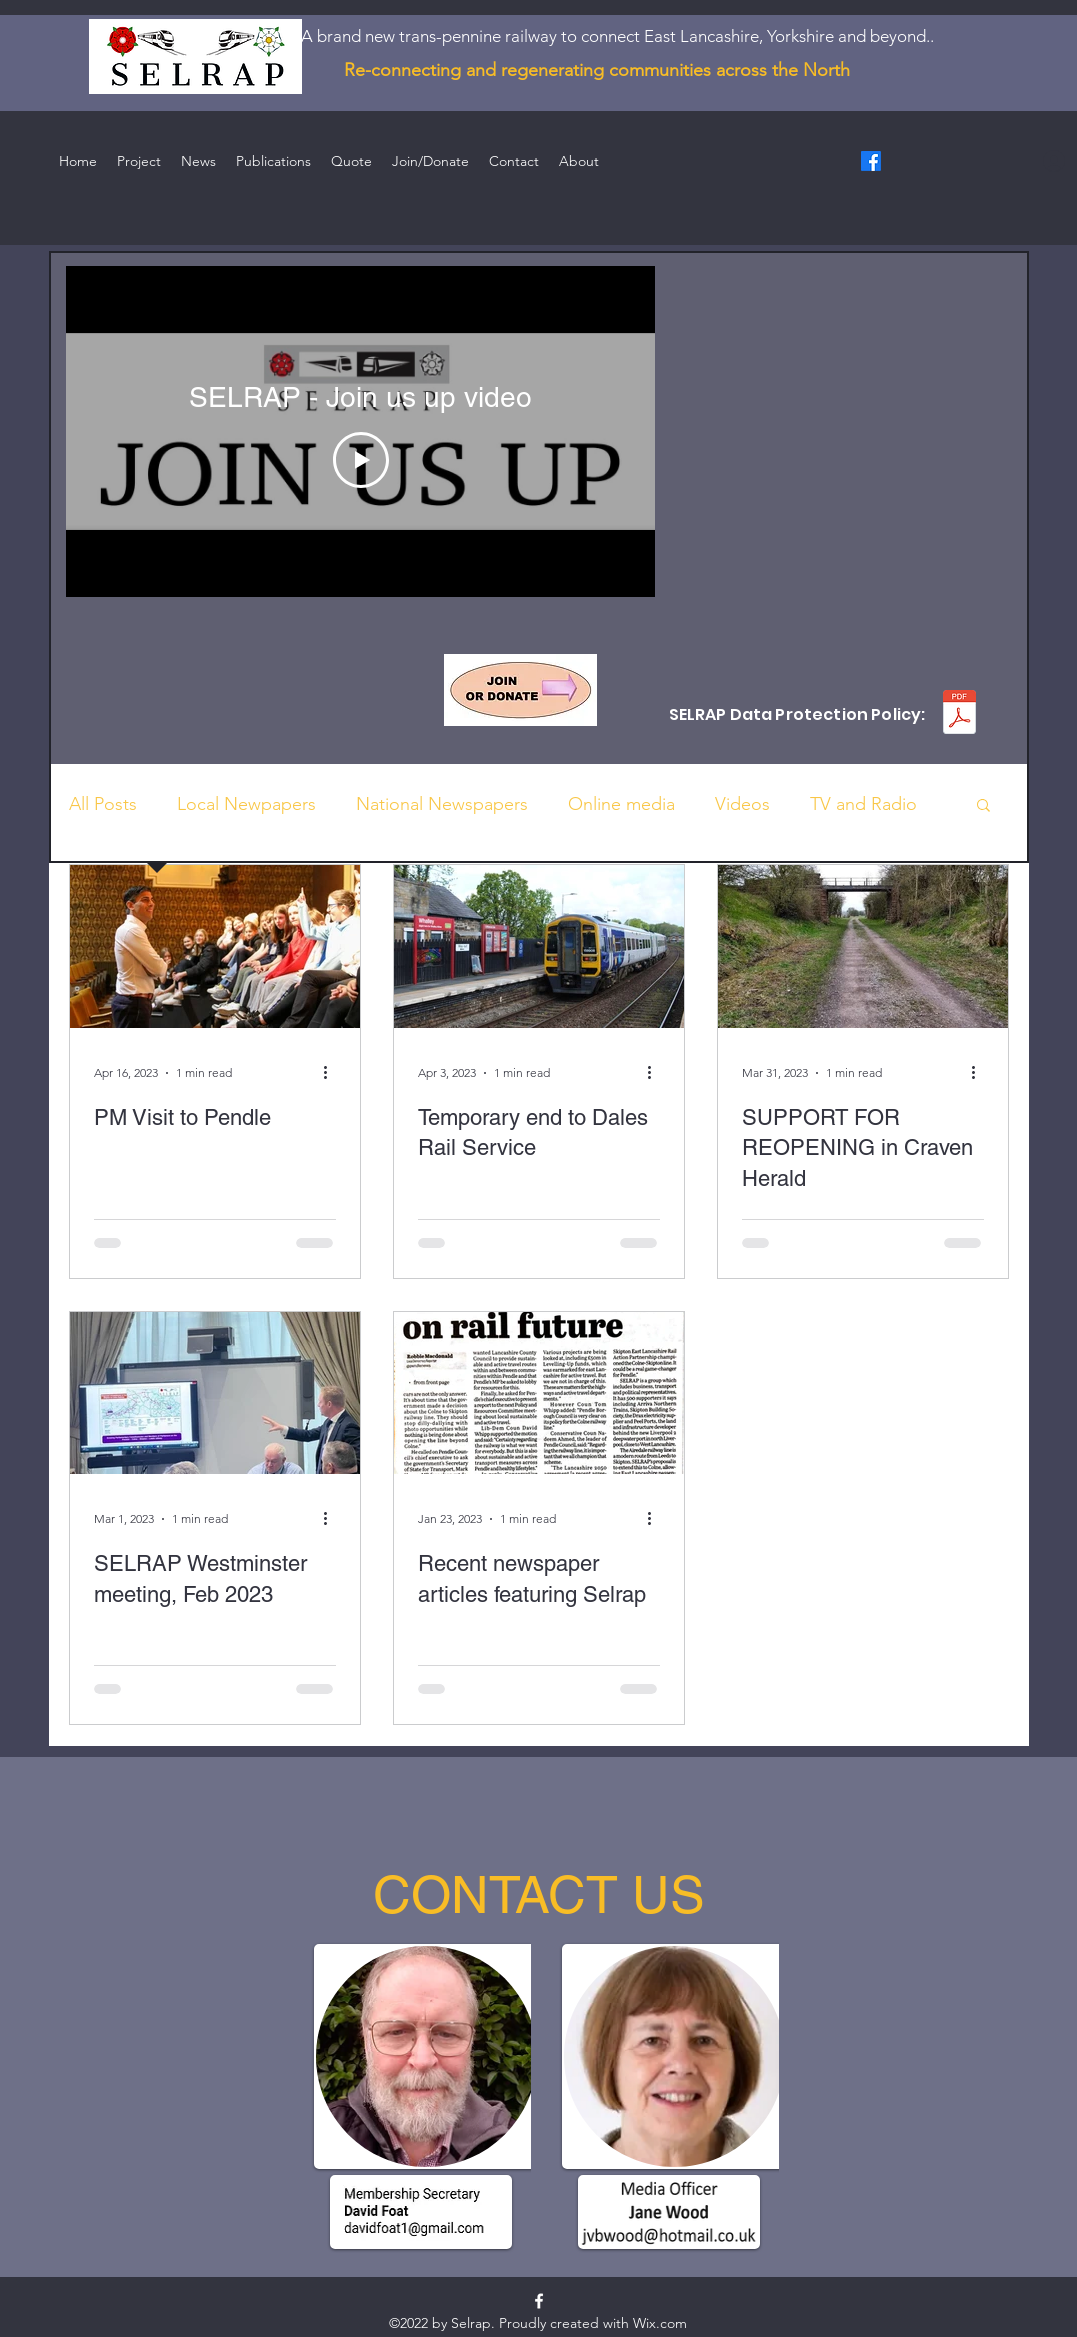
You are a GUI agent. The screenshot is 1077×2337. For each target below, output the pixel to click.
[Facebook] (871, 161)
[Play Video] (360, 460)
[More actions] (333, 1073)
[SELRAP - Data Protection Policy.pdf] (959, 715)
